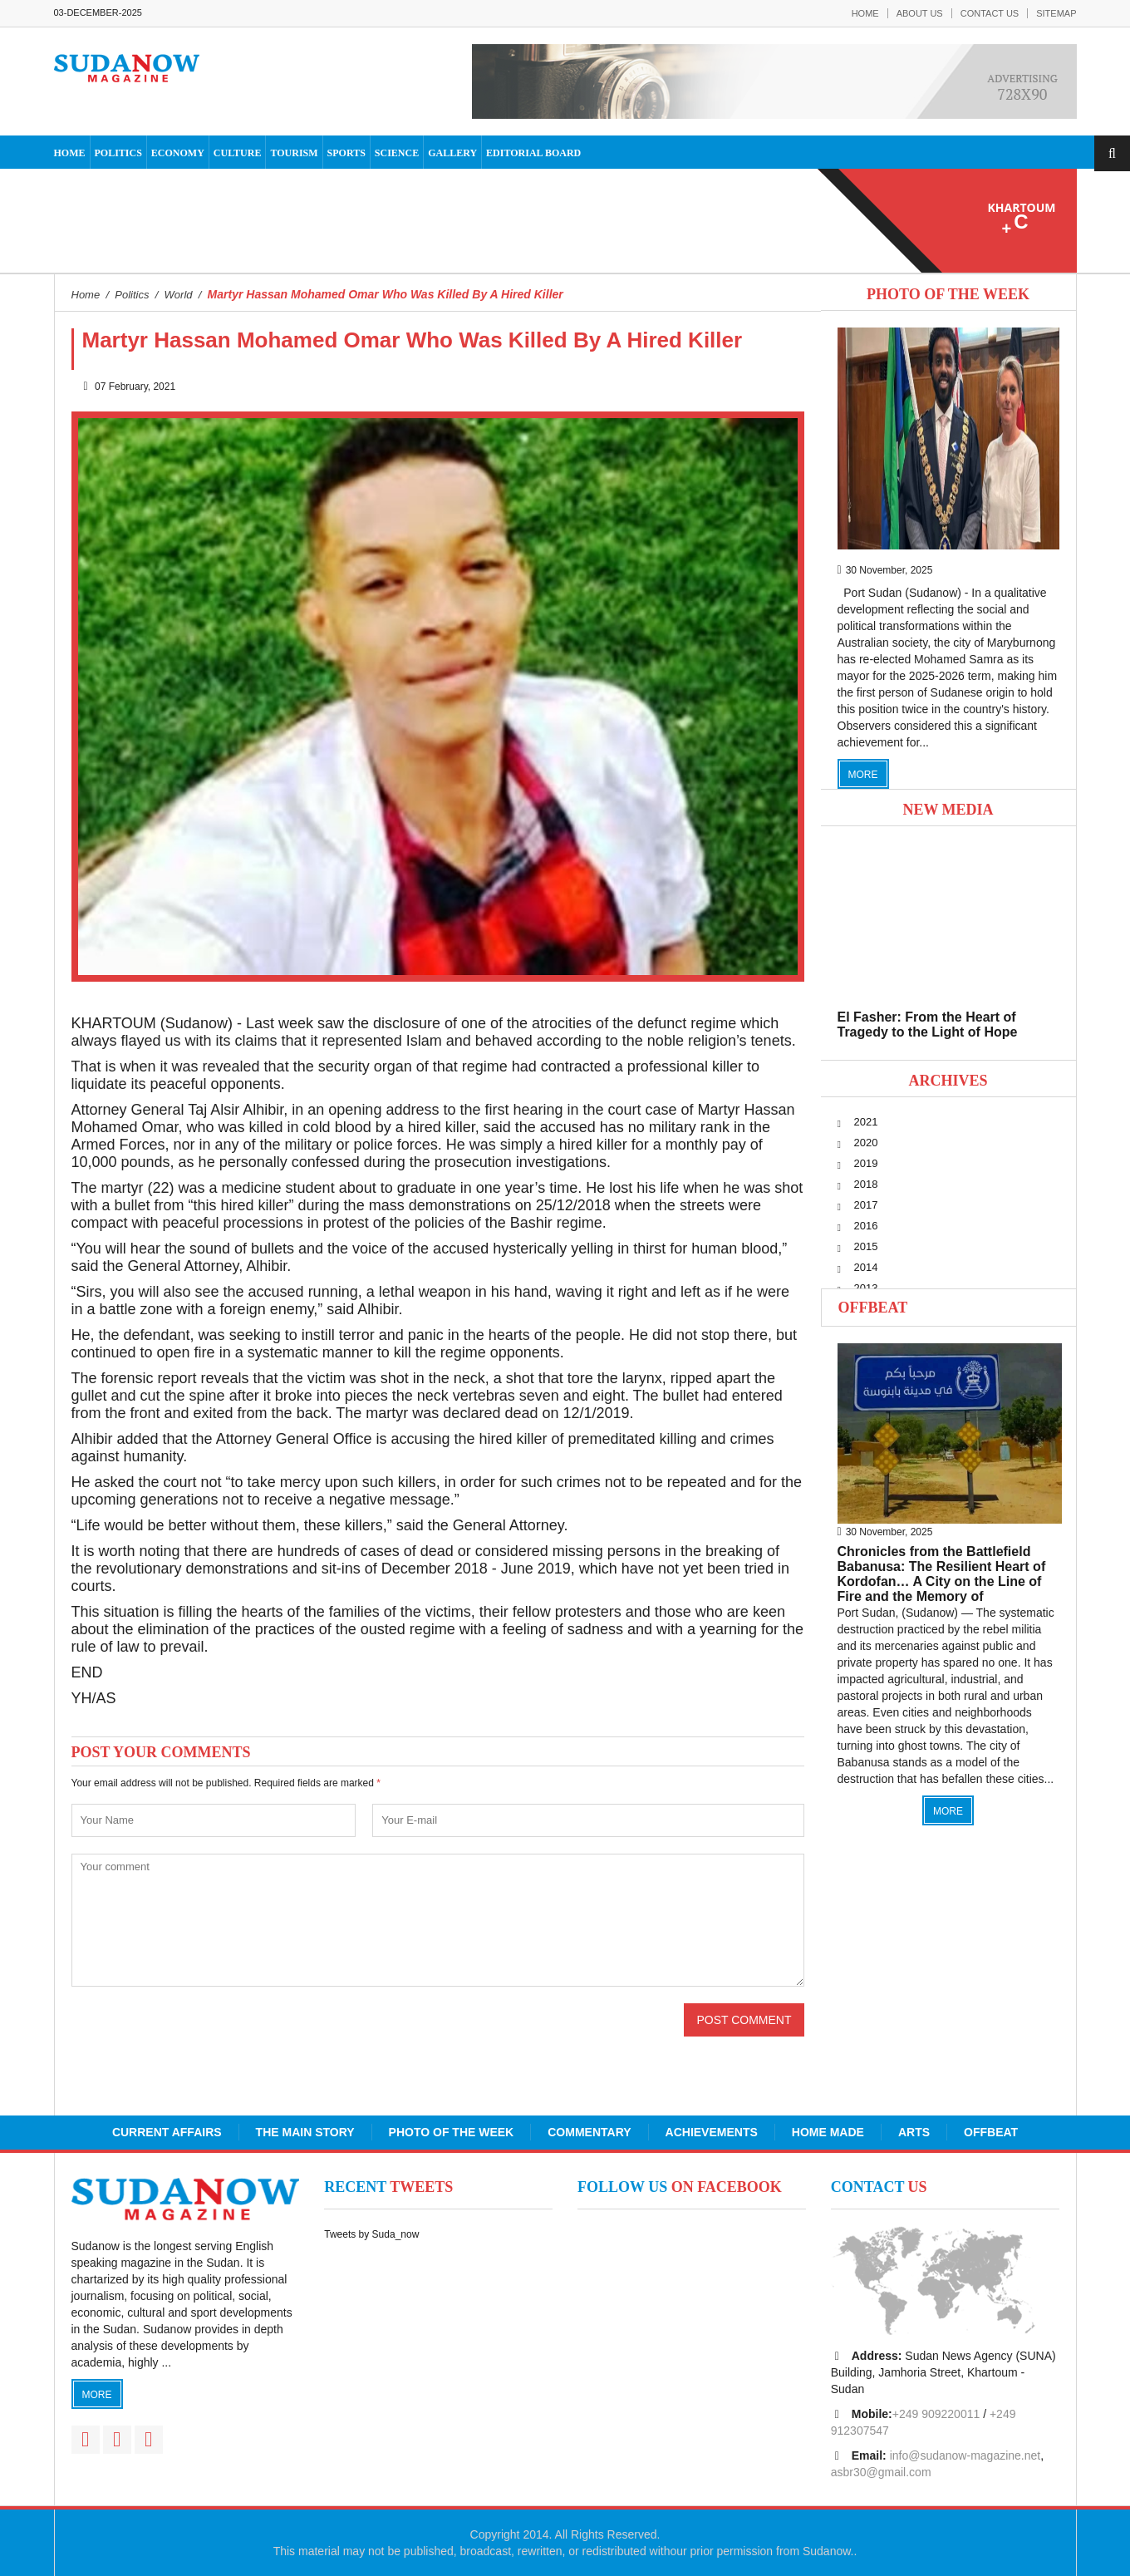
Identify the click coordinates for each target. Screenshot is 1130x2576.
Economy (177, 153)
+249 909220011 (936, 2414)
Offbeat (873, 1307)
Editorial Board (533, 153)
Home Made (828, 2132)
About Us (920, 13)
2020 (866, 1142)
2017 (866, 1205)
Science (397, 153)
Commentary (589, 2132)
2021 (866, 1122)
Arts (914, 2132)
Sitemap (1056, 13)
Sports (346, 153)
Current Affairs (167, 2132)
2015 (866, 1246)
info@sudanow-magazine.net (965, 2455)
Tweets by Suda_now (371, 2234)
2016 (866, 1225)
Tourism (293, 153)
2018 (866, 1184)
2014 (866, 1267)
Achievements (712, 2132)
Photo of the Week (451, 2132)
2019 (866, 1163)
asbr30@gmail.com (881, 2472)
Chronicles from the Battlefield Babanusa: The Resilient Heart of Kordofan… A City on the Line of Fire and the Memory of (942, 1573)
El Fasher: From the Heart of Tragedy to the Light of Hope (928, 1024)
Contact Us (989, 13)
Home (865, 13)
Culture (238, 153)
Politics (118, 153)
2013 (866, 1288)
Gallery (452, 153)
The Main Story (305, 2132)
